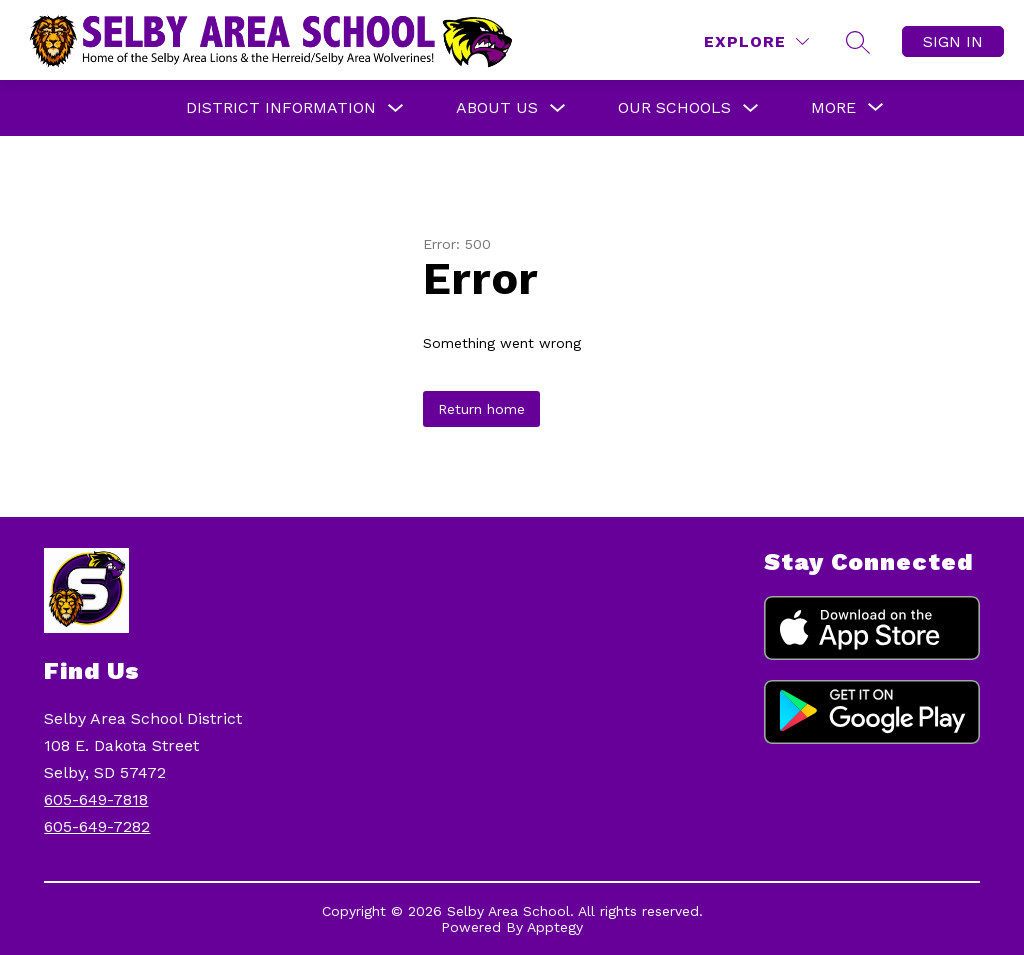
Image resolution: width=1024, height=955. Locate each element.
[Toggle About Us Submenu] (558, 108)
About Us (497, 107)
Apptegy (555, 927)
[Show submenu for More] (833, 108)
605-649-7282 (97, 826)
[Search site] (858, 42)
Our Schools (674, 107)
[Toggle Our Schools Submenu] (751, 108)
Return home (481, 409)
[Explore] (756, 41)
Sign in (953, 41)
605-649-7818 (96, 799)
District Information (281, 107)
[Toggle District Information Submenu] (396, 108)
